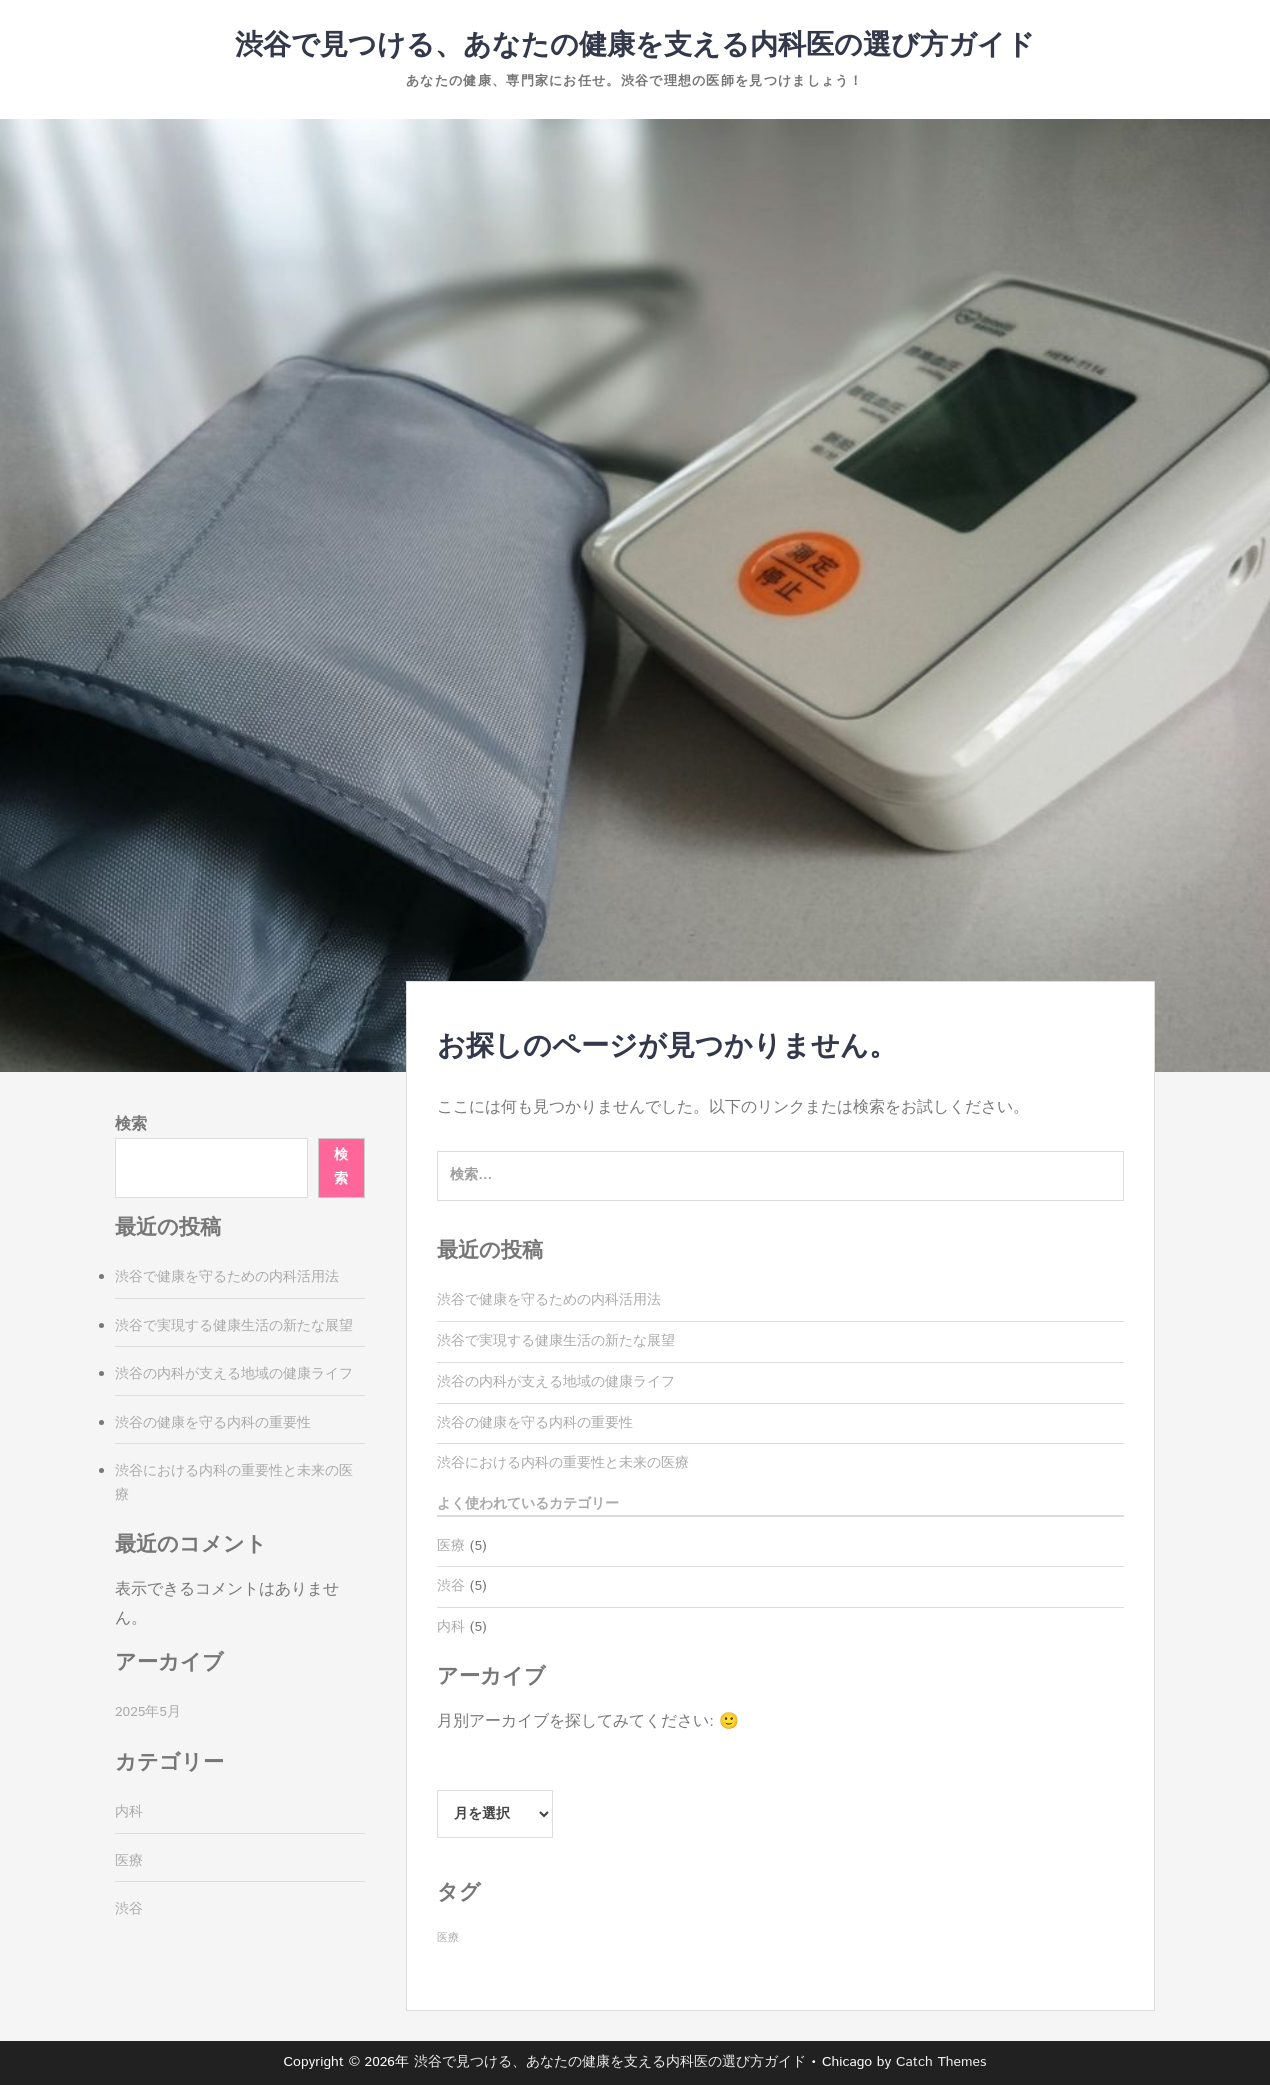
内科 (451, 1627)
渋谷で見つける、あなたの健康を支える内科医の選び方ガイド (635, 46)
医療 (451, 1546)
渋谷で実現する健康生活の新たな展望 (556, 1341)
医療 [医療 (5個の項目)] (448, 1938)
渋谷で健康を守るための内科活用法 (549, 1300)
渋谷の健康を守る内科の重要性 (535, 1423)
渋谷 (451, 1586)
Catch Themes (941, 2062)
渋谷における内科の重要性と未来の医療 (563, 1463)
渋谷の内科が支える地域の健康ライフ (556, 1382)
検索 (131, 1124)
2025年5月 (148, 1712)
